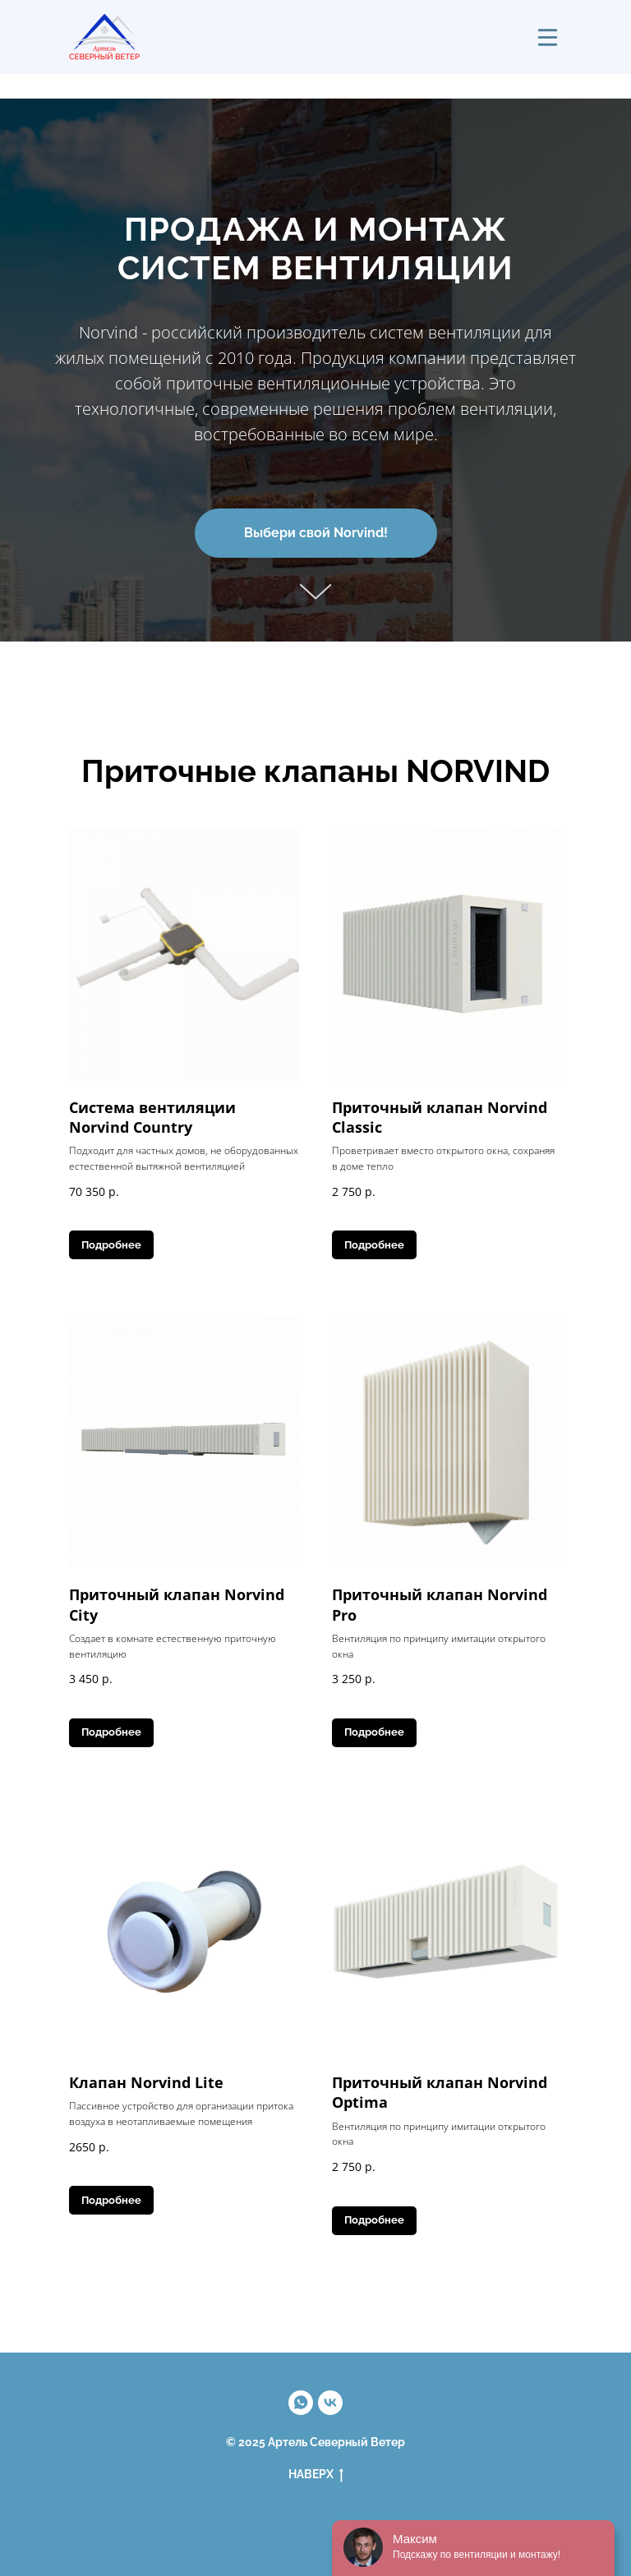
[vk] (330, 2402)
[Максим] (300, 2402)
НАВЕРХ (315, 2475)
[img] (547, 37)
